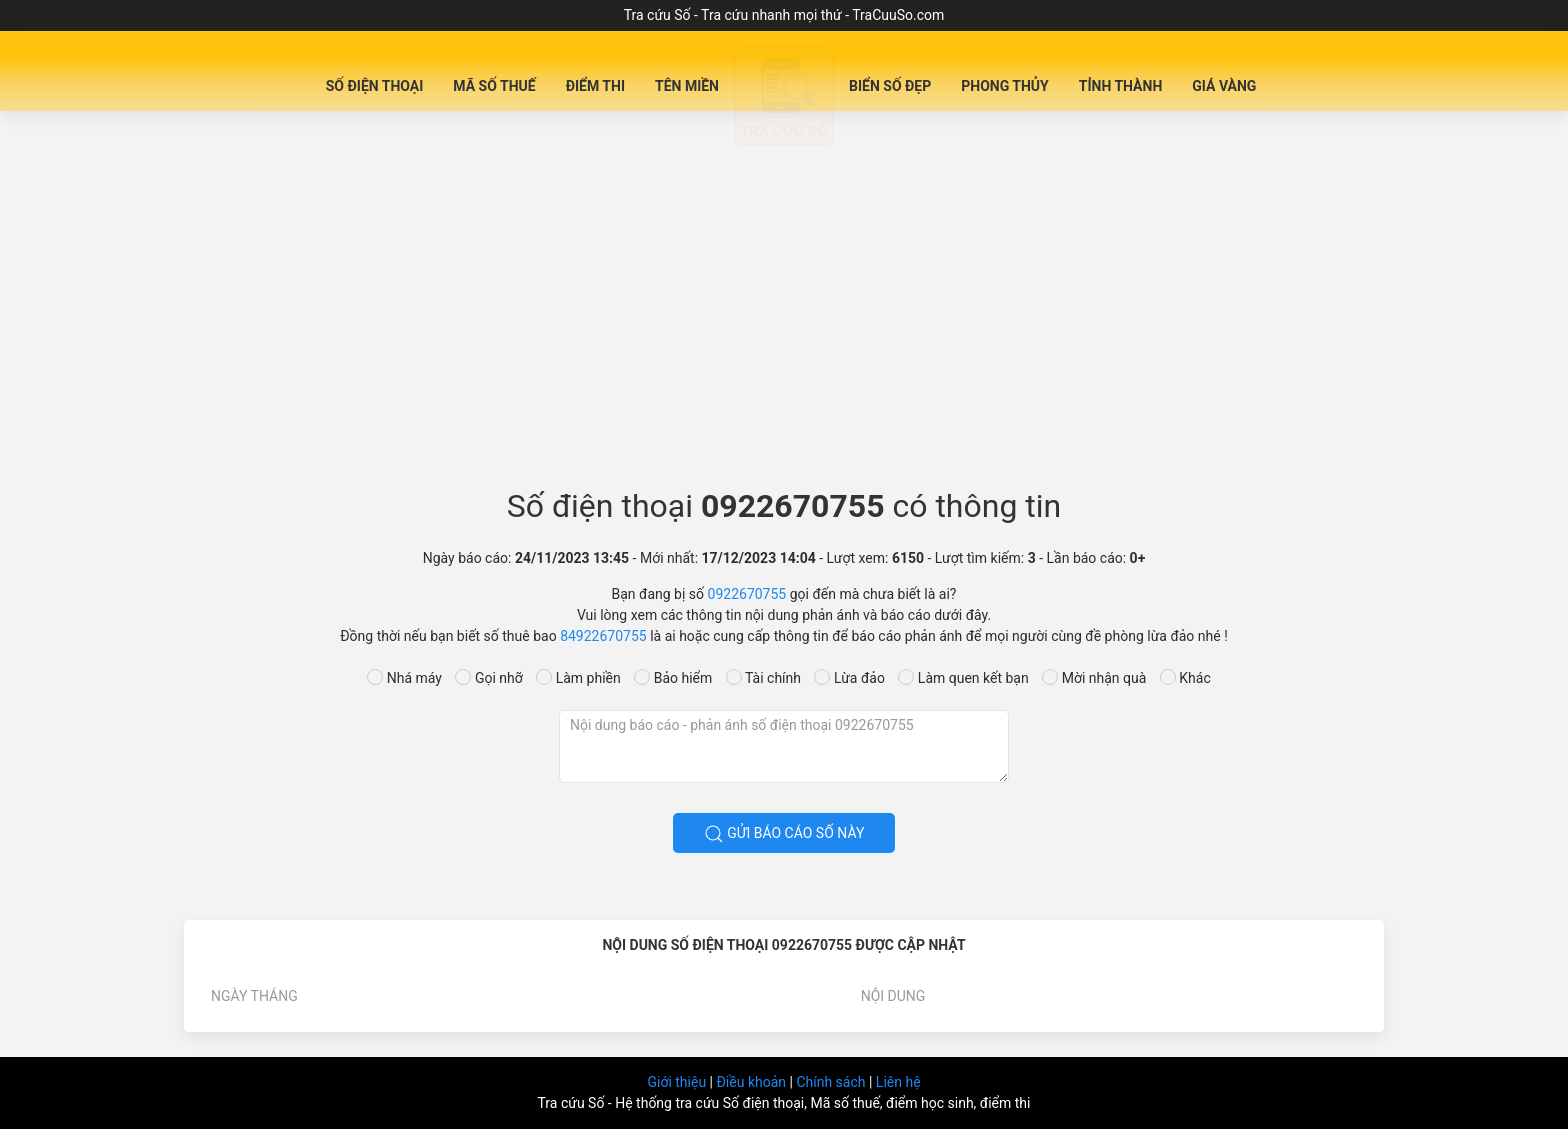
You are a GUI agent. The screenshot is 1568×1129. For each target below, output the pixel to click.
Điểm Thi (595, 86)
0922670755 (747, 594)
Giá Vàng (1224, 86)
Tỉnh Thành (1121, 86)
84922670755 (603, 636)
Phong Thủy (1005, 86)
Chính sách (832, 1082)
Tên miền (687, 86)
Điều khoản (752, 1082)
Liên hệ (898, 1082)
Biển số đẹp (890, 86)
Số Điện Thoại (375, 86)
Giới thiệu (678, 1082)
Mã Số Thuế (494, 86)
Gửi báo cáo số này (784, 834)
